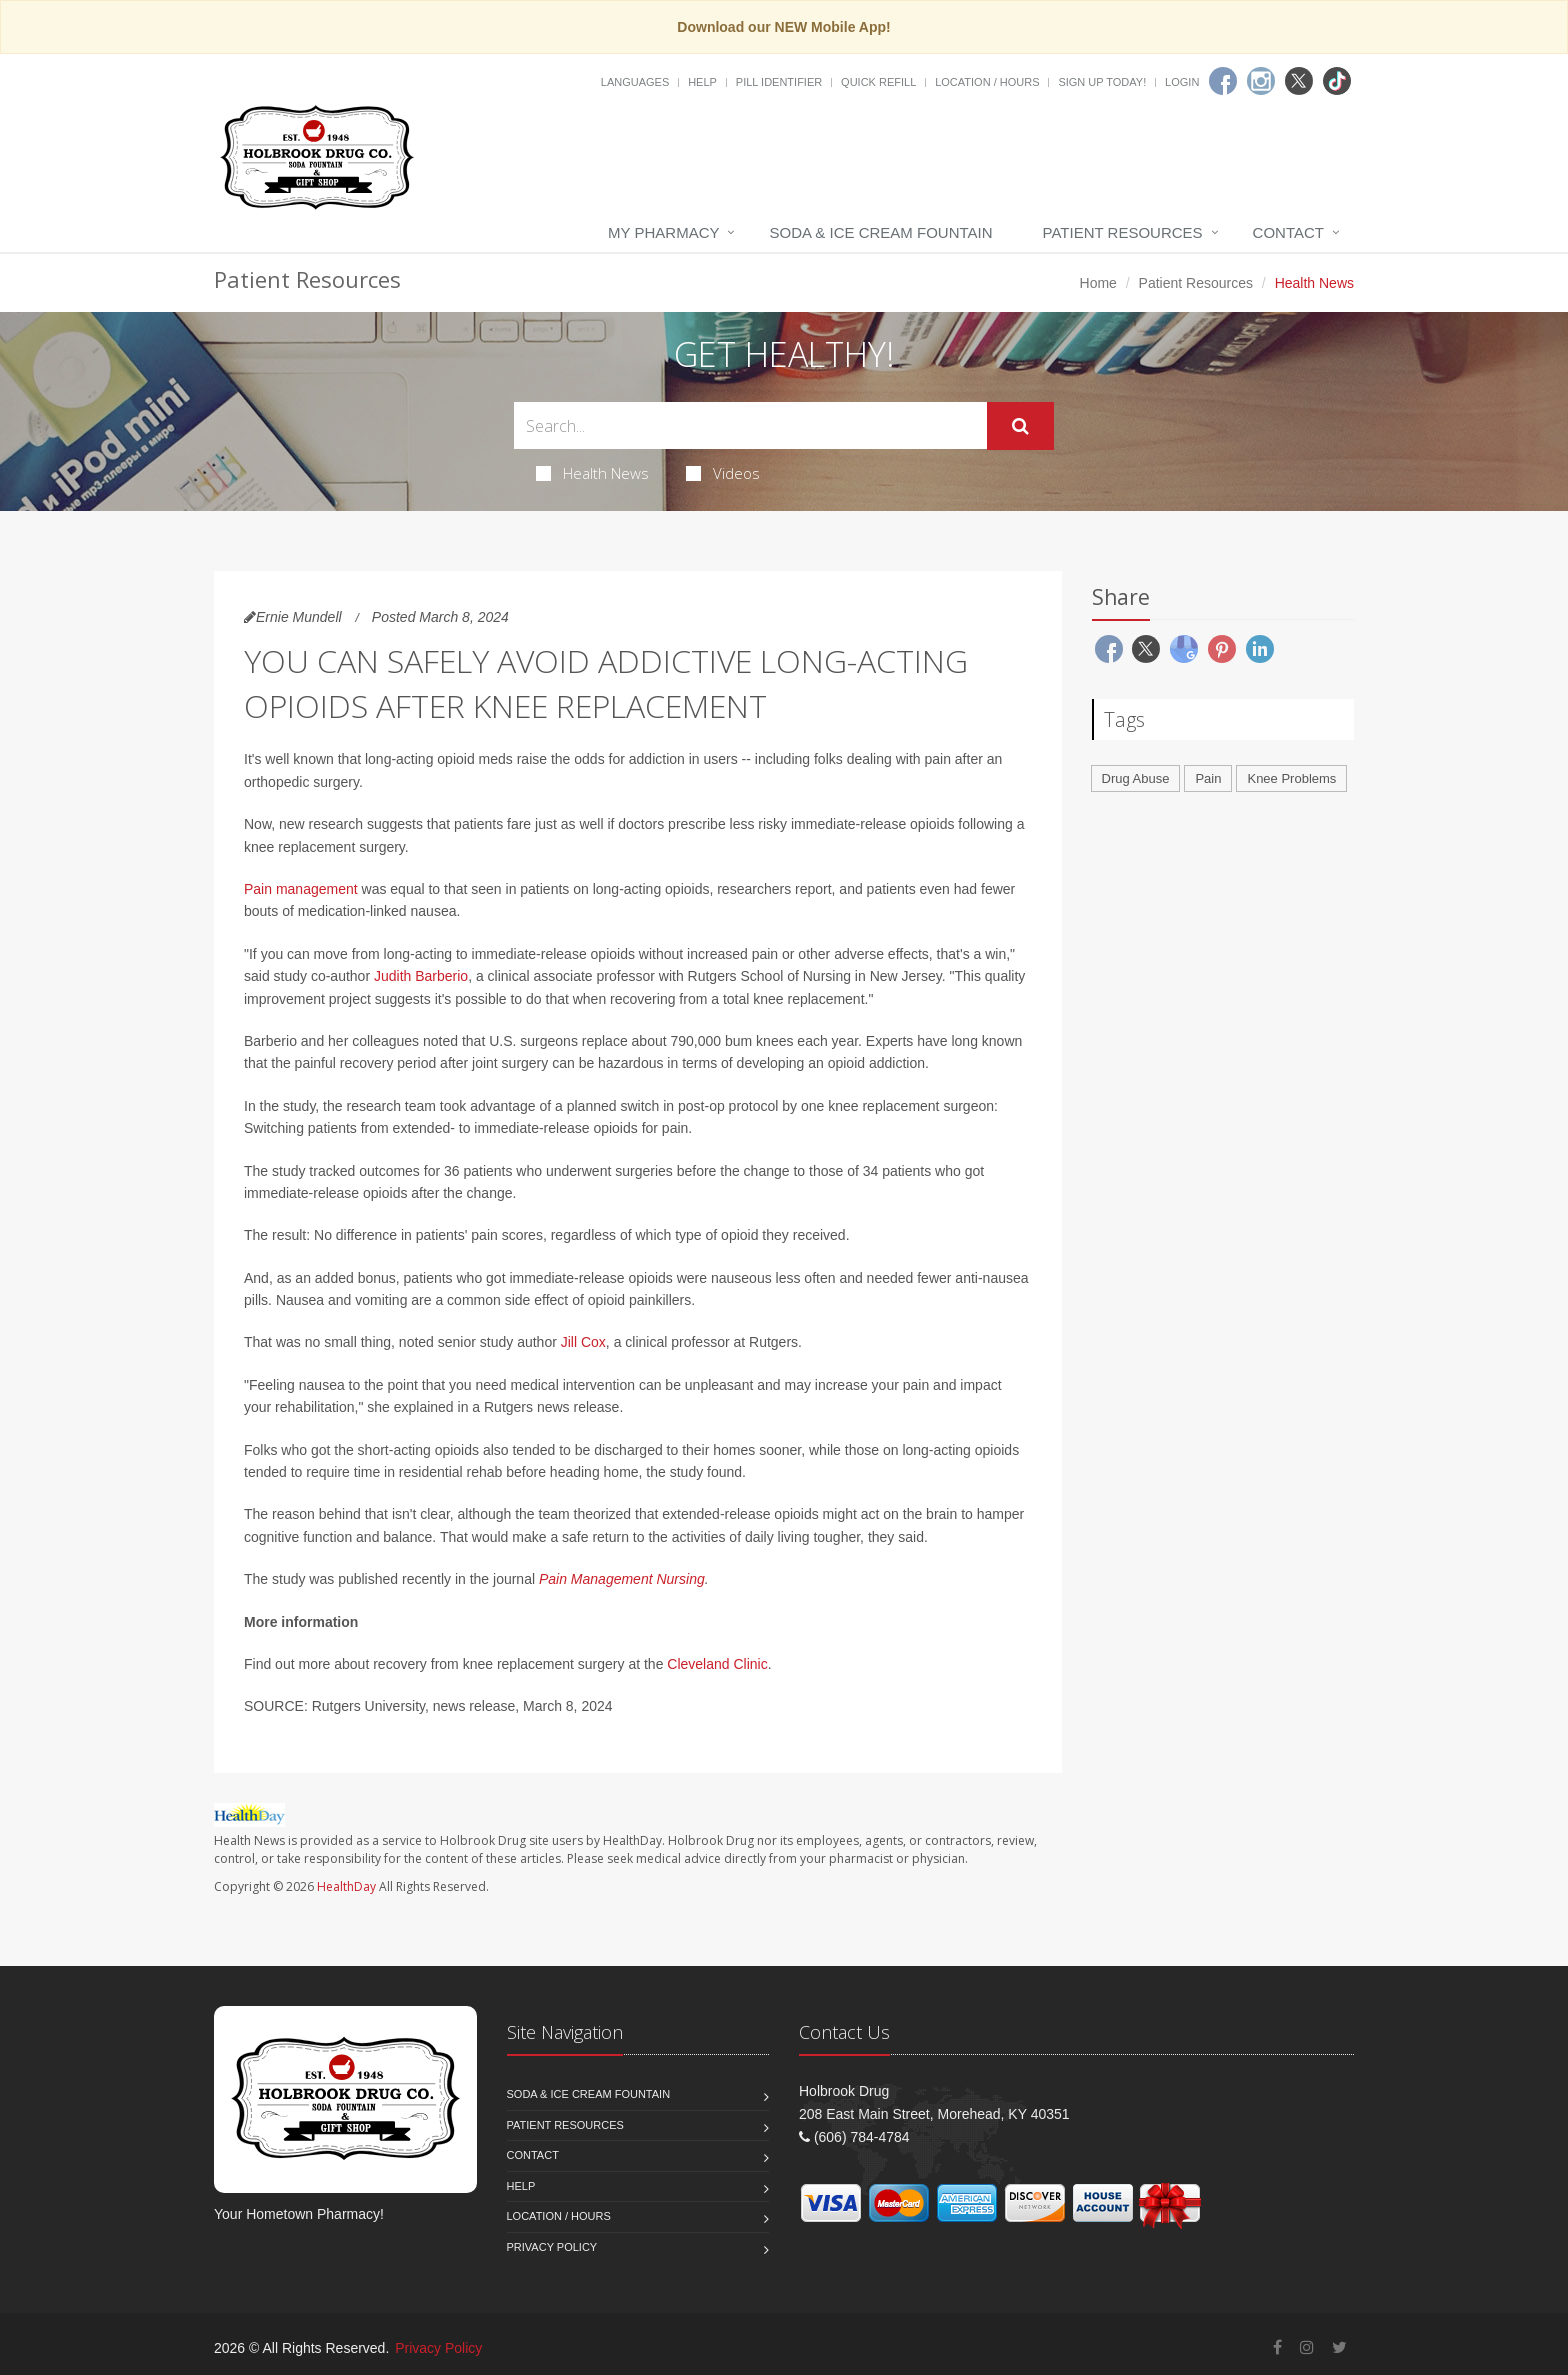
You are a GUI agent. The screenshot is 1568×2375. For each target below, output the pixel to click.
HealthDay (346, 1886)
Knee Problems (1291, 778)
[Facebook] (1223, 81)
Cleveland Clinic (717, 1664)
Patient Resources (1123, 232)
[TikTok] (1337, 81)
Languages (635, 82)
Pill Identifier (779, 82)
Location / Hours (987, 82)
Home (1098, 283)
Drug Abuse (1136, 778)
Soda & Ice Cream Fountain (880, 232)
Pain (1208, 778)
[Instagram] (1261, 81)
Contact (1288, 232)
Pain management (301, 889)
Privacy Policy (552, 2247)
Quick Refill (878, 82)
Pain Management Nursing (622, 1579)
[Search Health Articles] (750, 425)
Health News (592, 473)
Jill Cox (583, 1342)
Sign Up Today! (1102, 82)
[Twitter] (1299, 81)
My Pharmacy (663, 232)
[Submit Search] (1020, 426)
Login (1182, 82)
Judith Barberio (421, 976)
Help (702, 82)
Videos (723, 473)
